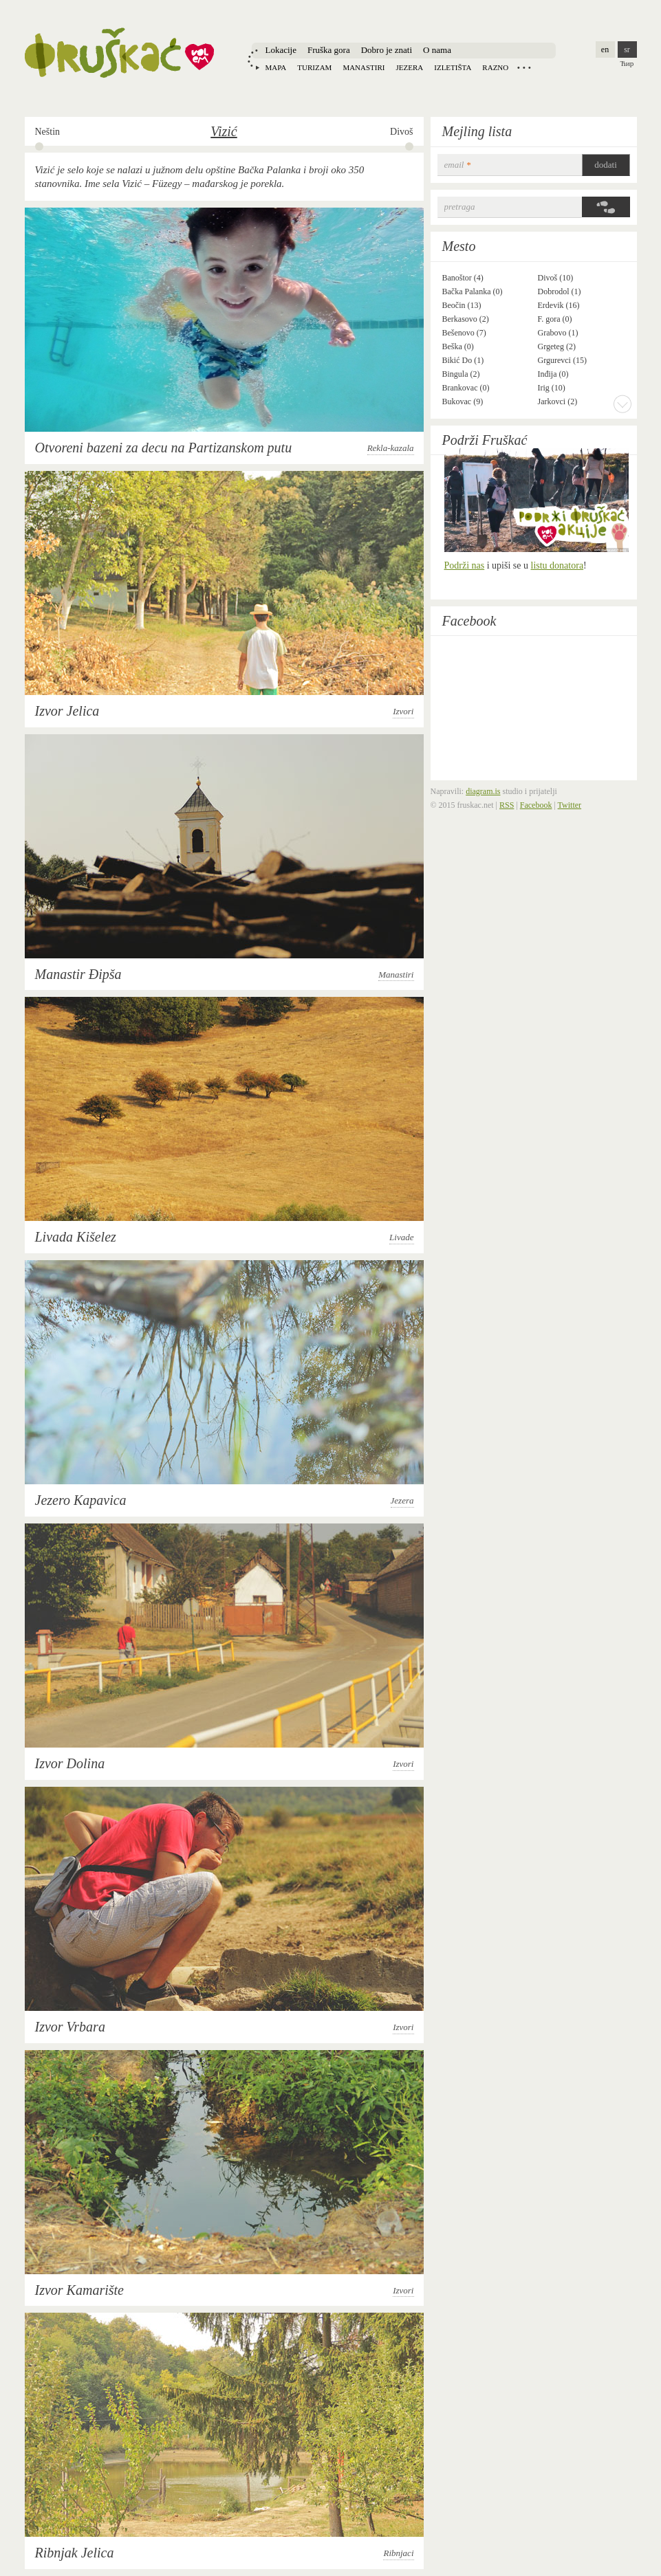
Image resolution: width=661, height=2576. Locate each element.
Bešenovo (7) (464, 333)
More (622, 404)
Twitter (569, 805)
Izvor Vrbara (70, 2026)
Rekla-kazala (390, 448)
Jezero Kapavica (81, 1500)
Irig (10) (551, 388)
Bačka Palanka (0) (472, 291)
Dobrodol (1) (559, 291)
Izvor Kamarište (79, 2290)
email (457, 164)
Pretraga (459, 206)
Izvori (403, 711)
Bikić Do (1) (463, 360)
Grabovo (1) (558, 333)
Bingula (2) (461, 374)
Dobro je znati (386, 50)
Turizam (314, 67)
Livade (401, 1237)
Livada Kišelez (75, 1236)
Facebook (469, 620)
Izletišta (452, 67)
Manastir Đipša (78, 974)
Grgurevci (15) (562, 360)
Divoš (401, 131)
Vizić (223, 131)
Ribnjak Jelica (74, 2552)
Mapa (276, 67)
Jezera (410, 67)
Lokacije (281, 50)
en (605, 49)
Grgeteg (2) (557, 346)
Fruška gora (328, 50)
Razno (495, 67)
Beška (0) (458, 346)
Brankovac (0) (466, 388)
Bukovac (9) (463, 401)
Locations (524, 67)
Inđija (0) (553, 374)
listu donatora (557, 565)
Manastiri (363, 67)
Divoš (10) (556, 278)
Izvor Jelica (67, 710)
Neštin (48, 131)
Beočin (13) (461, 305)
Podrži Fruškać (485, 440)
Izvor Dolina (70, 1763)
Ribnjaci (398, 2553)
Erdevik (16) (559, 305)
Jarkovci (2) (558, 401)
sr (627, 49)
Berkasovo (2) (465, 319)
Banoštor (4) (463, 278)
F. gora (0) (555, 319)
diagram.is (483, 791)
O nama (437, 50)
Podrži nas (464, 565)
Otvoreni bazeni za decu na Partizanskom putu (163, 447)
